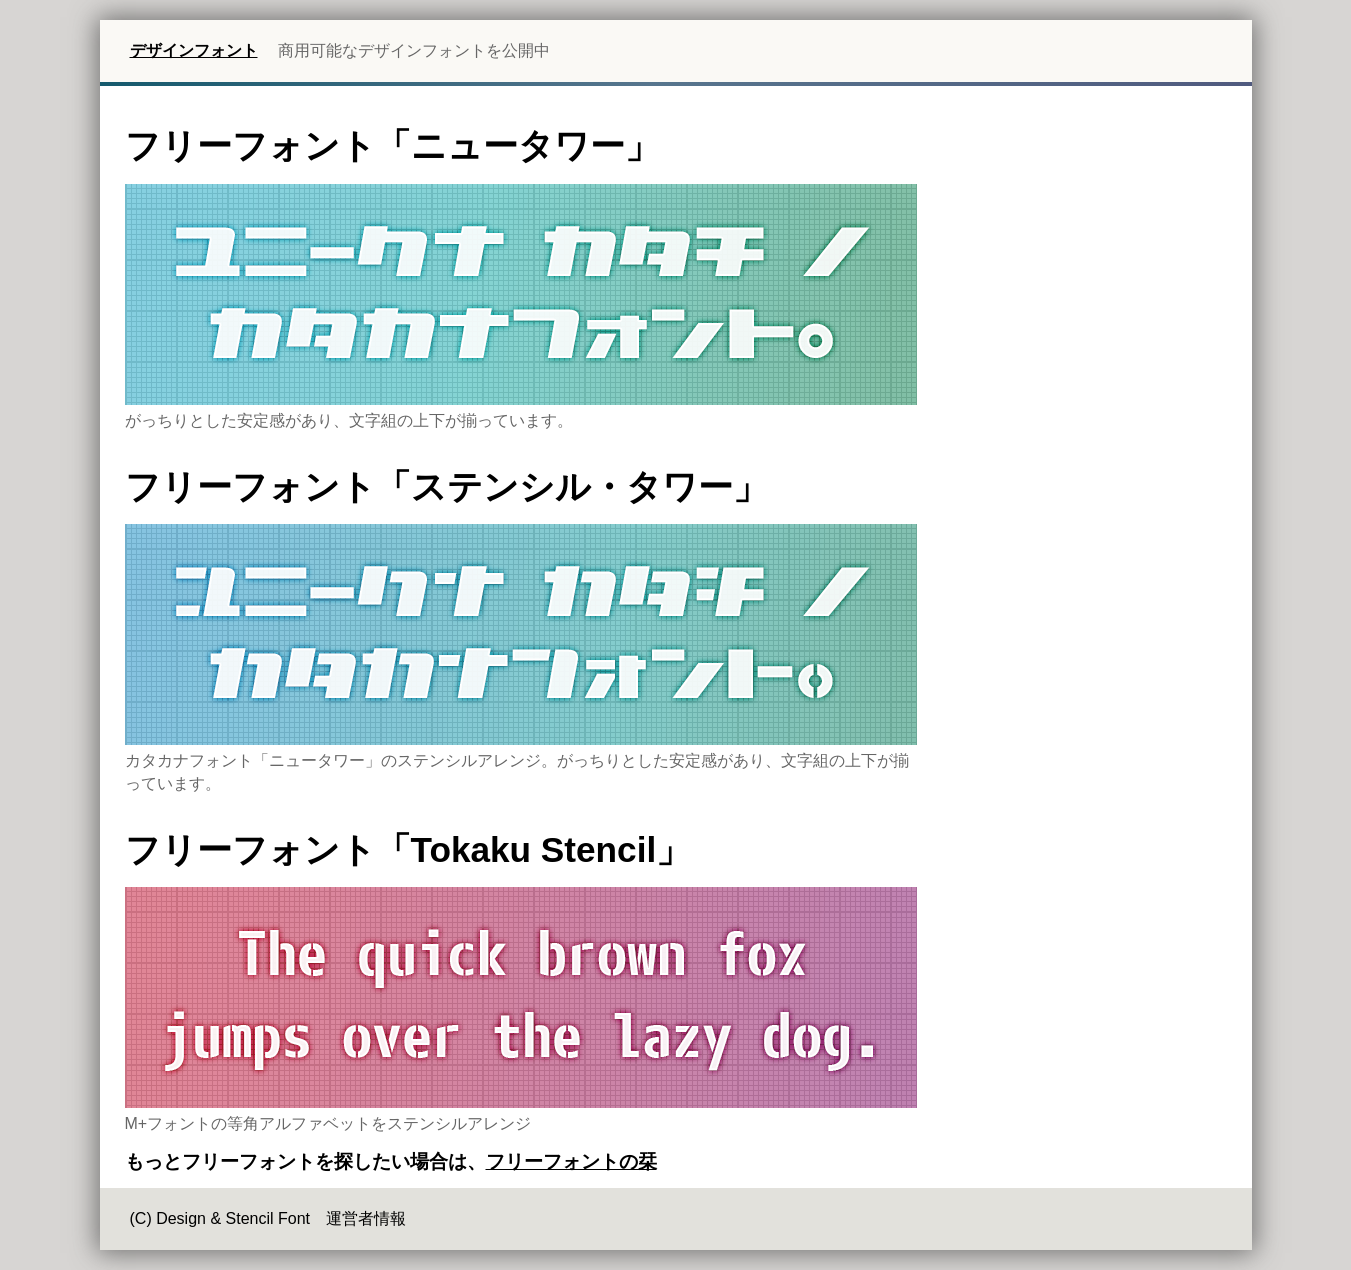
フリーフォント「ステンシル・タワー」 (446, 486)
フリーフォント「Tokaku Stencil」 (408, 849)
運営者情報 (366, 1218)
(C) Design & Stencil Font (220, 1218)
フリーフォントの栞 (571, 1161)
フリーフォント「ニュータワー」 (392, 145)
